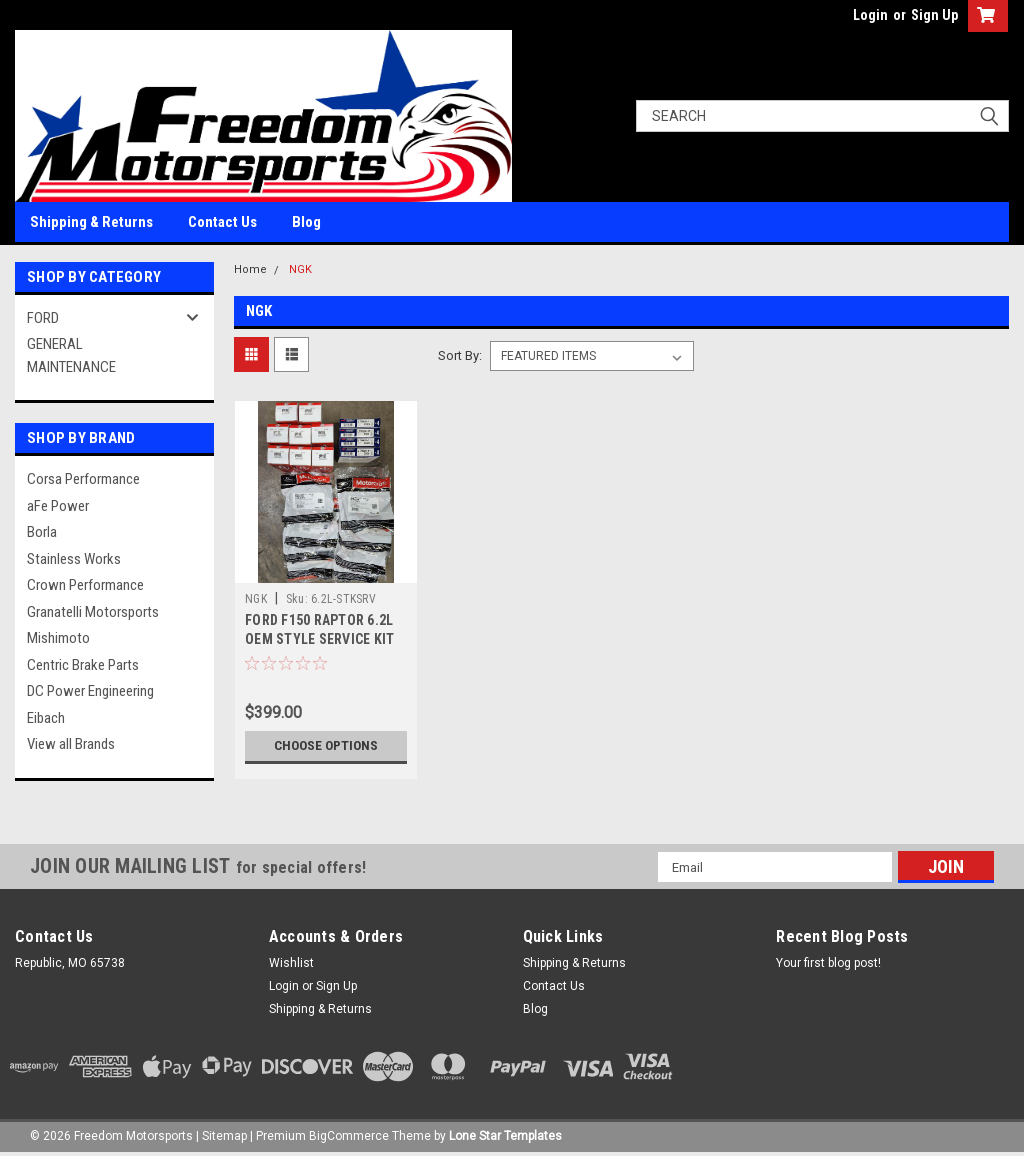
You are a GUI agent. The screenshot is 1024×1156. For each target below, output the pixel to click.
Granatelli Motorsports (93, 612)
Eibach (46, 718)
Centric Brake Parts (83, 665)
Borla (42, 532)
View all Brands (71, 744)
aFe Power (58, 506)
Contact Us (222, 222)
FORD (43, 318)
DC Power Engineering (90, 691)
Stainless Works (74, 559)
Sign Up (934, 15)
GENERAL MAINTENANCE (71, 355)
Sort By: (460, 355)
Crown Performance (85, 585)
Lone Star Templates (505, 1136)
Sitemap (224, 1136)
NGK (300, 269)
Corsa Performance (83, 479)
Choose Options (326, 746)
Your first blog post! (828, 963)
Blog (306, 222)
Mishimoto (58, 638)
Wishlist (291, 963)
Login (870, 15)
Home (250, 269)
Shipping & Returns (91, 222)
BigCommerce (349, 1136)
